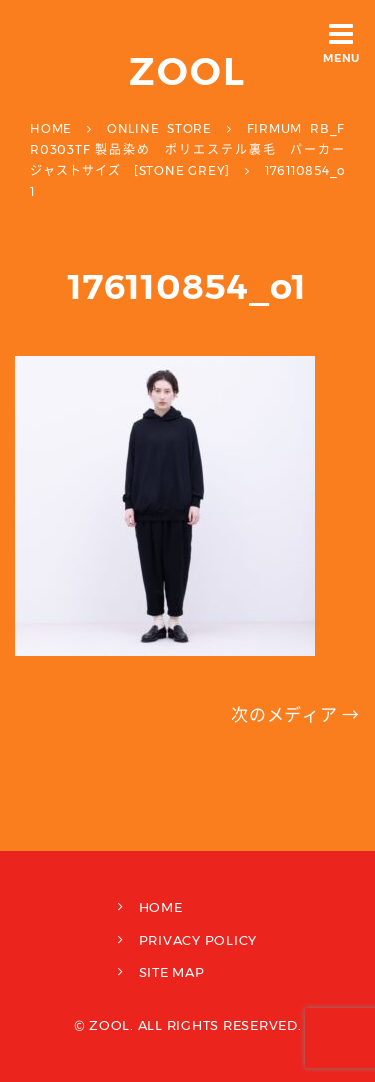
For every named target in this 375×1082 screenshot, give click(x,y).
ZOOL (187, 71)
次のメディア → (295, 715)
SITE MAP (172, 972)
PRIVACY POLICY (198, 940)
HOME (161, 907)
